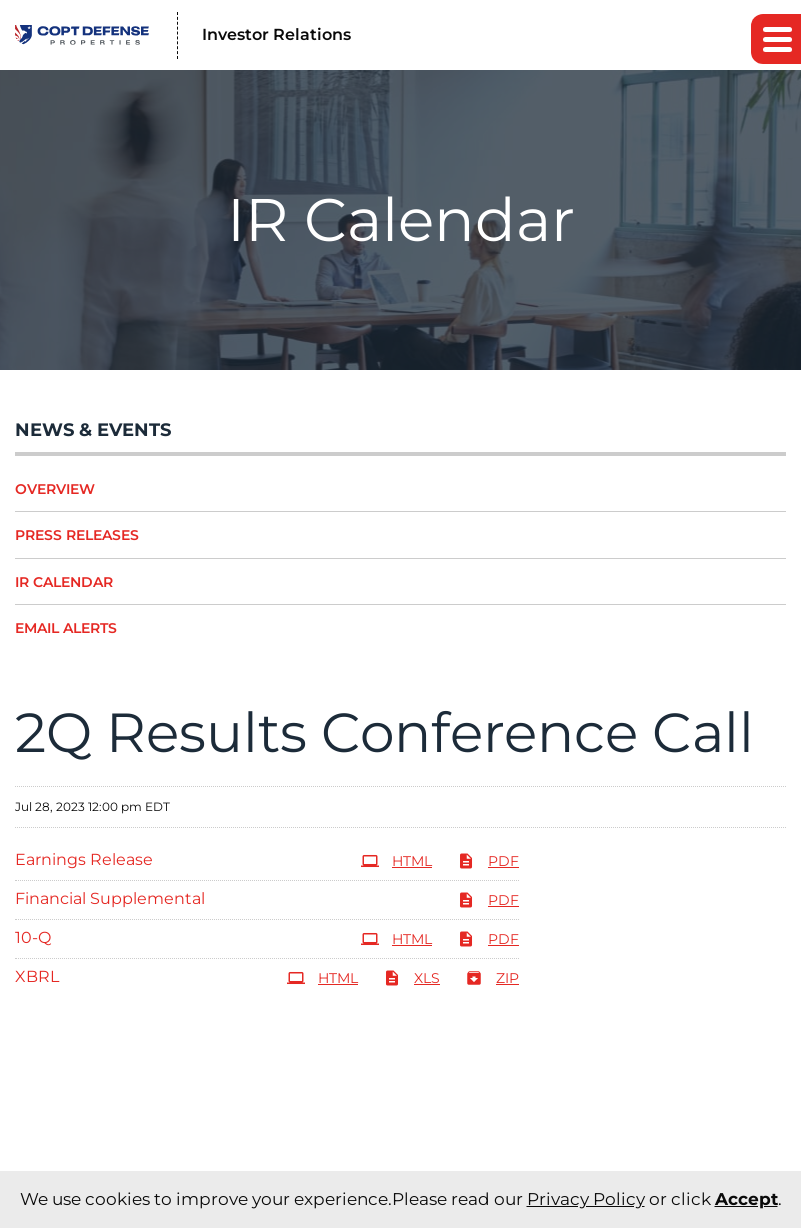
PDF (488, 861)
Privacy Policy (586, 1199)
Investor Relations (276, 34)
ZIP (492, 978)
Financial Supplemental (110, 898)
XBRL (37, 976)
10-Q (33, 937)
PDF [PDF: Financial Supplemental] (488, 900)
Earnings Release (84, 859)
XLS (411, 978)
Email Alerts (66, 628)
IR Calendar (64, 582)
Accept (746, 1199)
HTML (396, 861)
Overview (55, 489)
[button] (776, 39)
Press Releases (77, 535)
